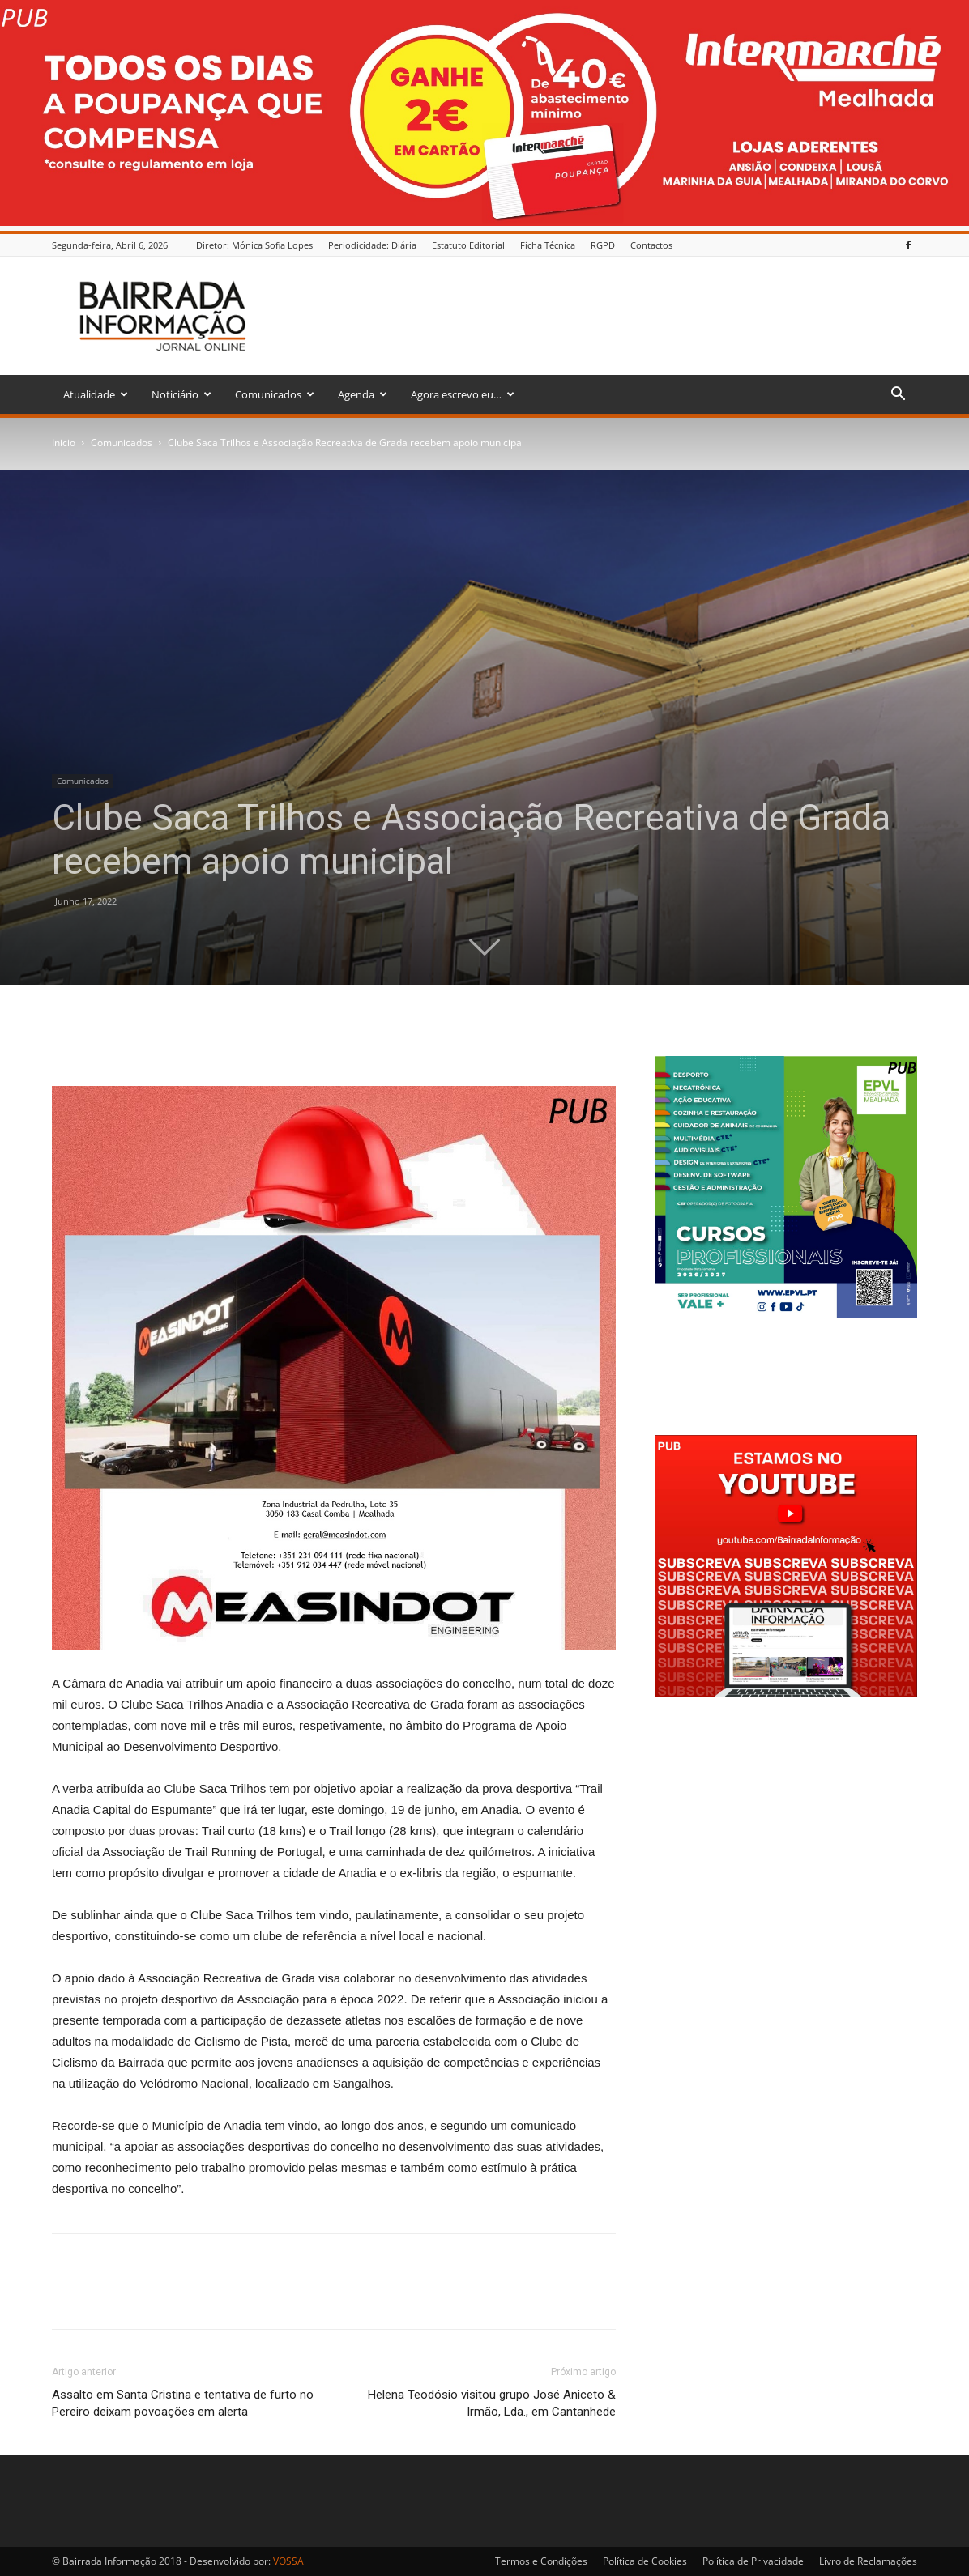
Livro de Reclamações (868, 2561)
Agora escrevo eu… (462, 394)
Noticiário (181, 394)
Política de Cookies (645, 2561)
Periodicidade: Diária (372, 245)
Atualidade (95, 394)
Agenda (362, 394)
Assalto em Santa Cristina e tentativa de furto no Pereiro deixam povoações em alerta (183, 2403)
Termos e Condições (541, 2561)
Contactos (651, 245)
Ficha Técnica (547, 245)
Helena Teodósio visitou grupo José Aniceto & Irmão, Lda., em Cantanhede (492, 2403)
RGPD (603, 245)
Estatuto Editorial (468, 245)
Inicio (63, 442)
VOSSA (288, 2561)
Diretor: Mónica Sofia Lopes (254, 245)
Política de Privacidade (753, 2561)
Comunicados (274, 394)
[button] (897, 395)
